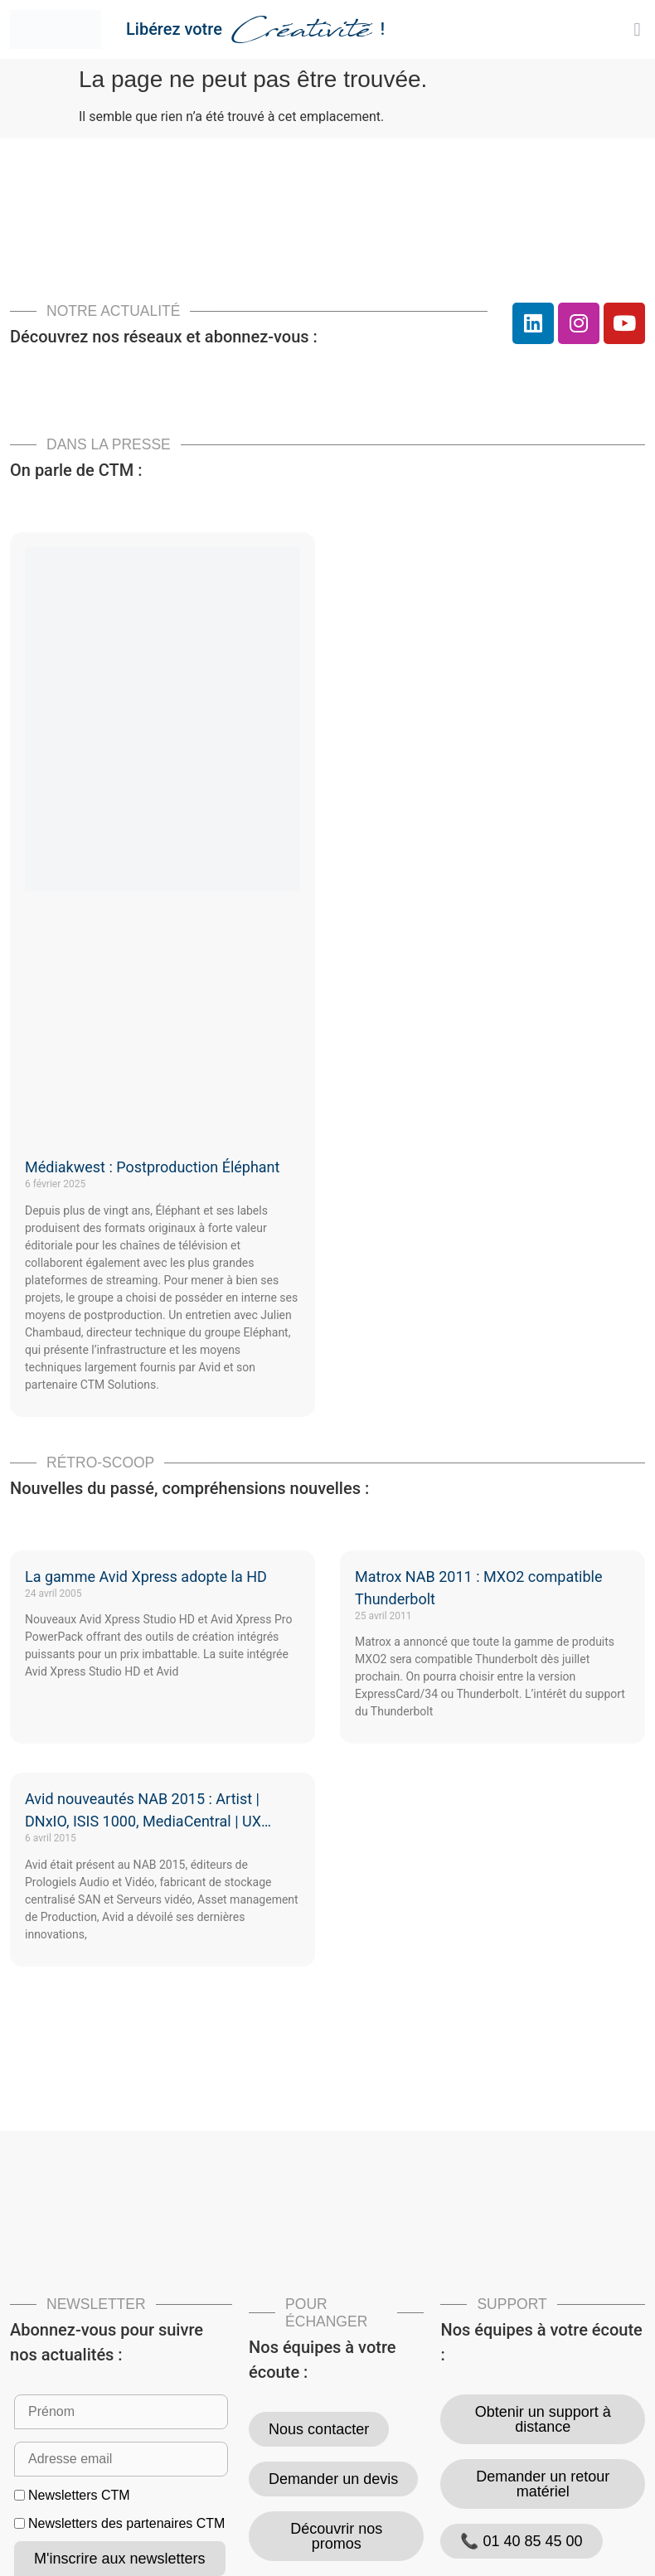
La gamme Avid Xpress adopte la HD (146, 1576)
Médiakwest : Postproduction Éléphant (152, 1167)
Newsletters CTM (79, 2495)
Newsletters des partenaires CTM (126, 2523)
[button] (637, 29)
